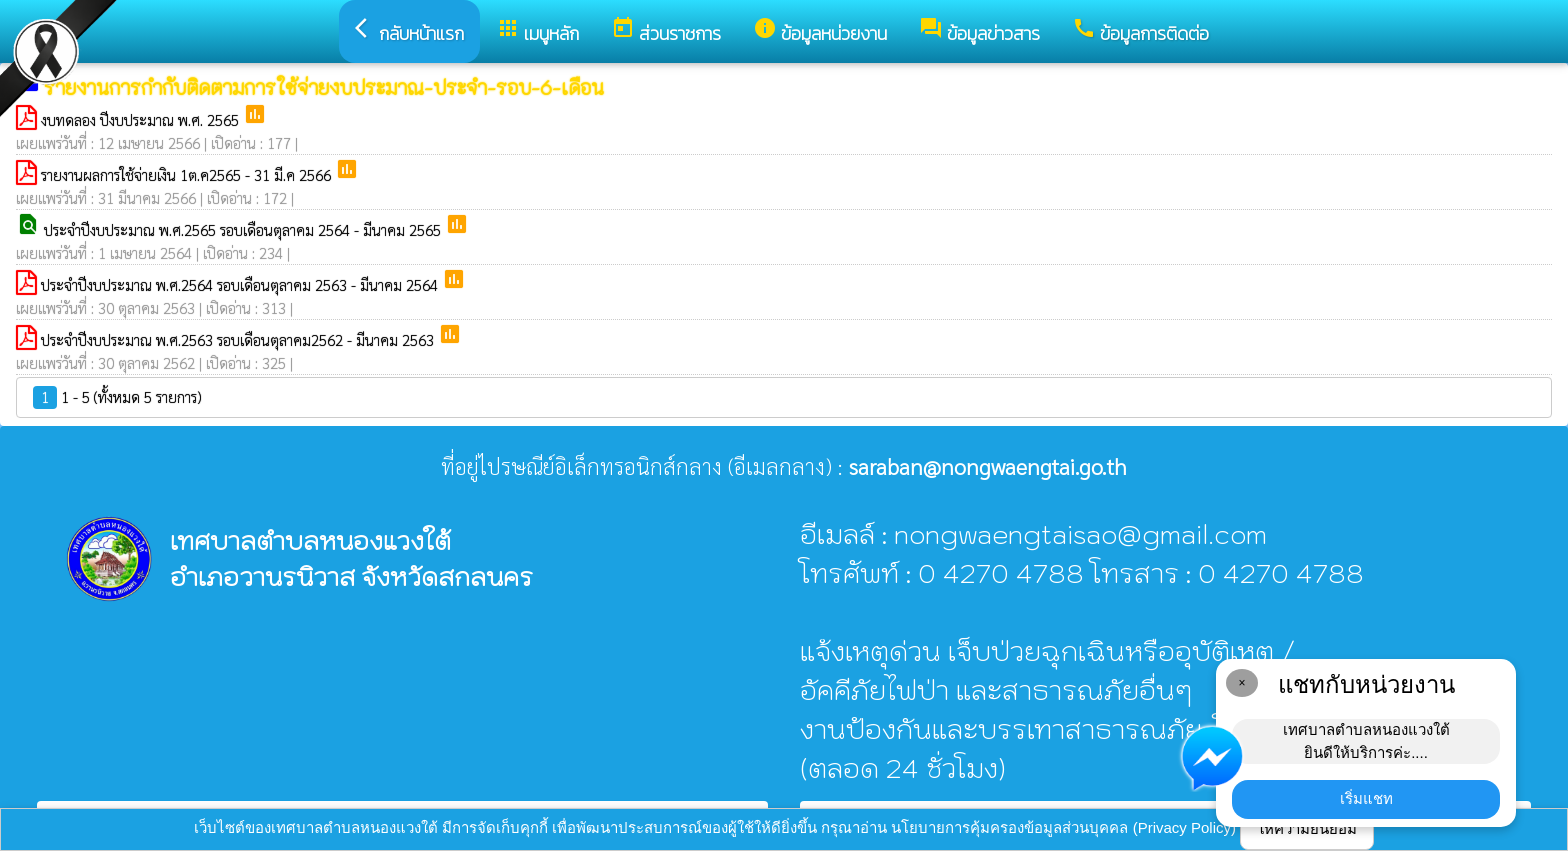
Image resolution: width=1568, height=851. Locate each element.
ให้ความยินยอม (1307, 828)
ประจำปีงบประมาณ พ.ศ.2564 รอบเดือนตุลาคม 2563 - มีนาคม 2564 (241, 284)
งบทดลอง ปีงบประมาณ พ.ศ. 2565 (142, 119)
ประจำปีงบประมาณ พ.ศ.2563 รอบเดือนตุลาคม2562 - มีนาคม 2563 (239, 339)
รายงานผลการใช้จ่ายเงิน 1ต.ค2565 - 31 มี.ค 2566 (188, 174)
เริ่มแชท (1366, 798)
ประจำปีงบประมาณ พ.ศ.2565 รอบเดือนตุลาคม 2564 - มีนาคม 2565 (244, 229)
